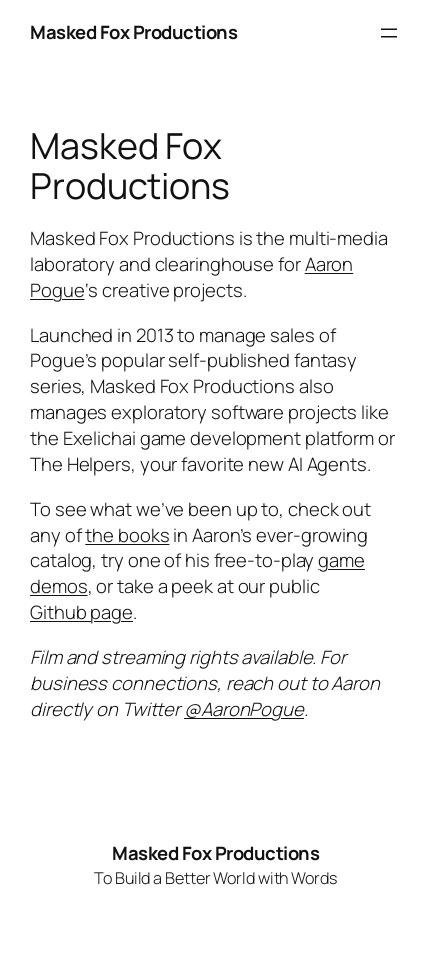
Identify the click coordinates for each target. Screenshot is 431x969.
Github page (81, 612)
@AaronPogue (244, 709)
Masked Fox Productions (133, 32)
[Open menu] (389, 33)
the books (127, 535)
